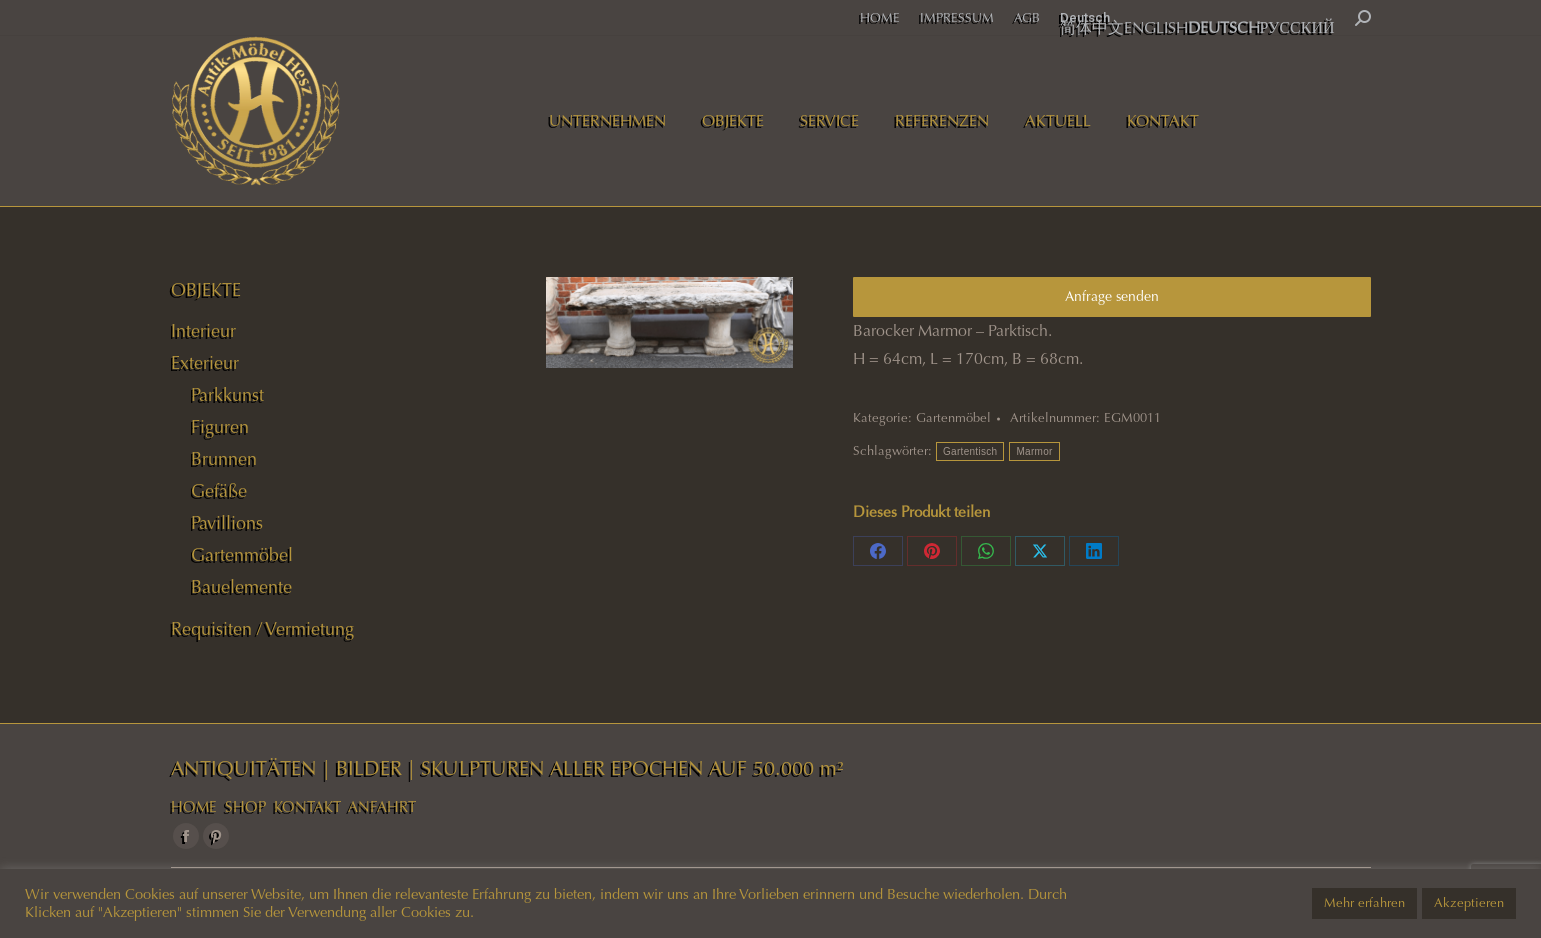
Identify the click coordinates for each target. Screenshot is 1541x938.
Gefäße (219, 491)
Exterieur (205, 363)
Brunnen (224, 459)
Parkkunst (227, 395)
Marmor (1034, 451)
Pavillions (227, 523)
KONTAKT (307, 807)
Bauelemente (241, 587)
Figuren (220, 427)
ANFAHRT (382, 807)
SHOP (245, 807)
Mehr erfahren (1364, 903)
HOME (194, 807)
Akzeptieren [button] (1469, 903)
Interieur (203, 331)
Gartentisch (970, 451)
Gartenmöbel (953, 418)
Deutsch (1085, 17)
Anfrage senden (1112, 296)
